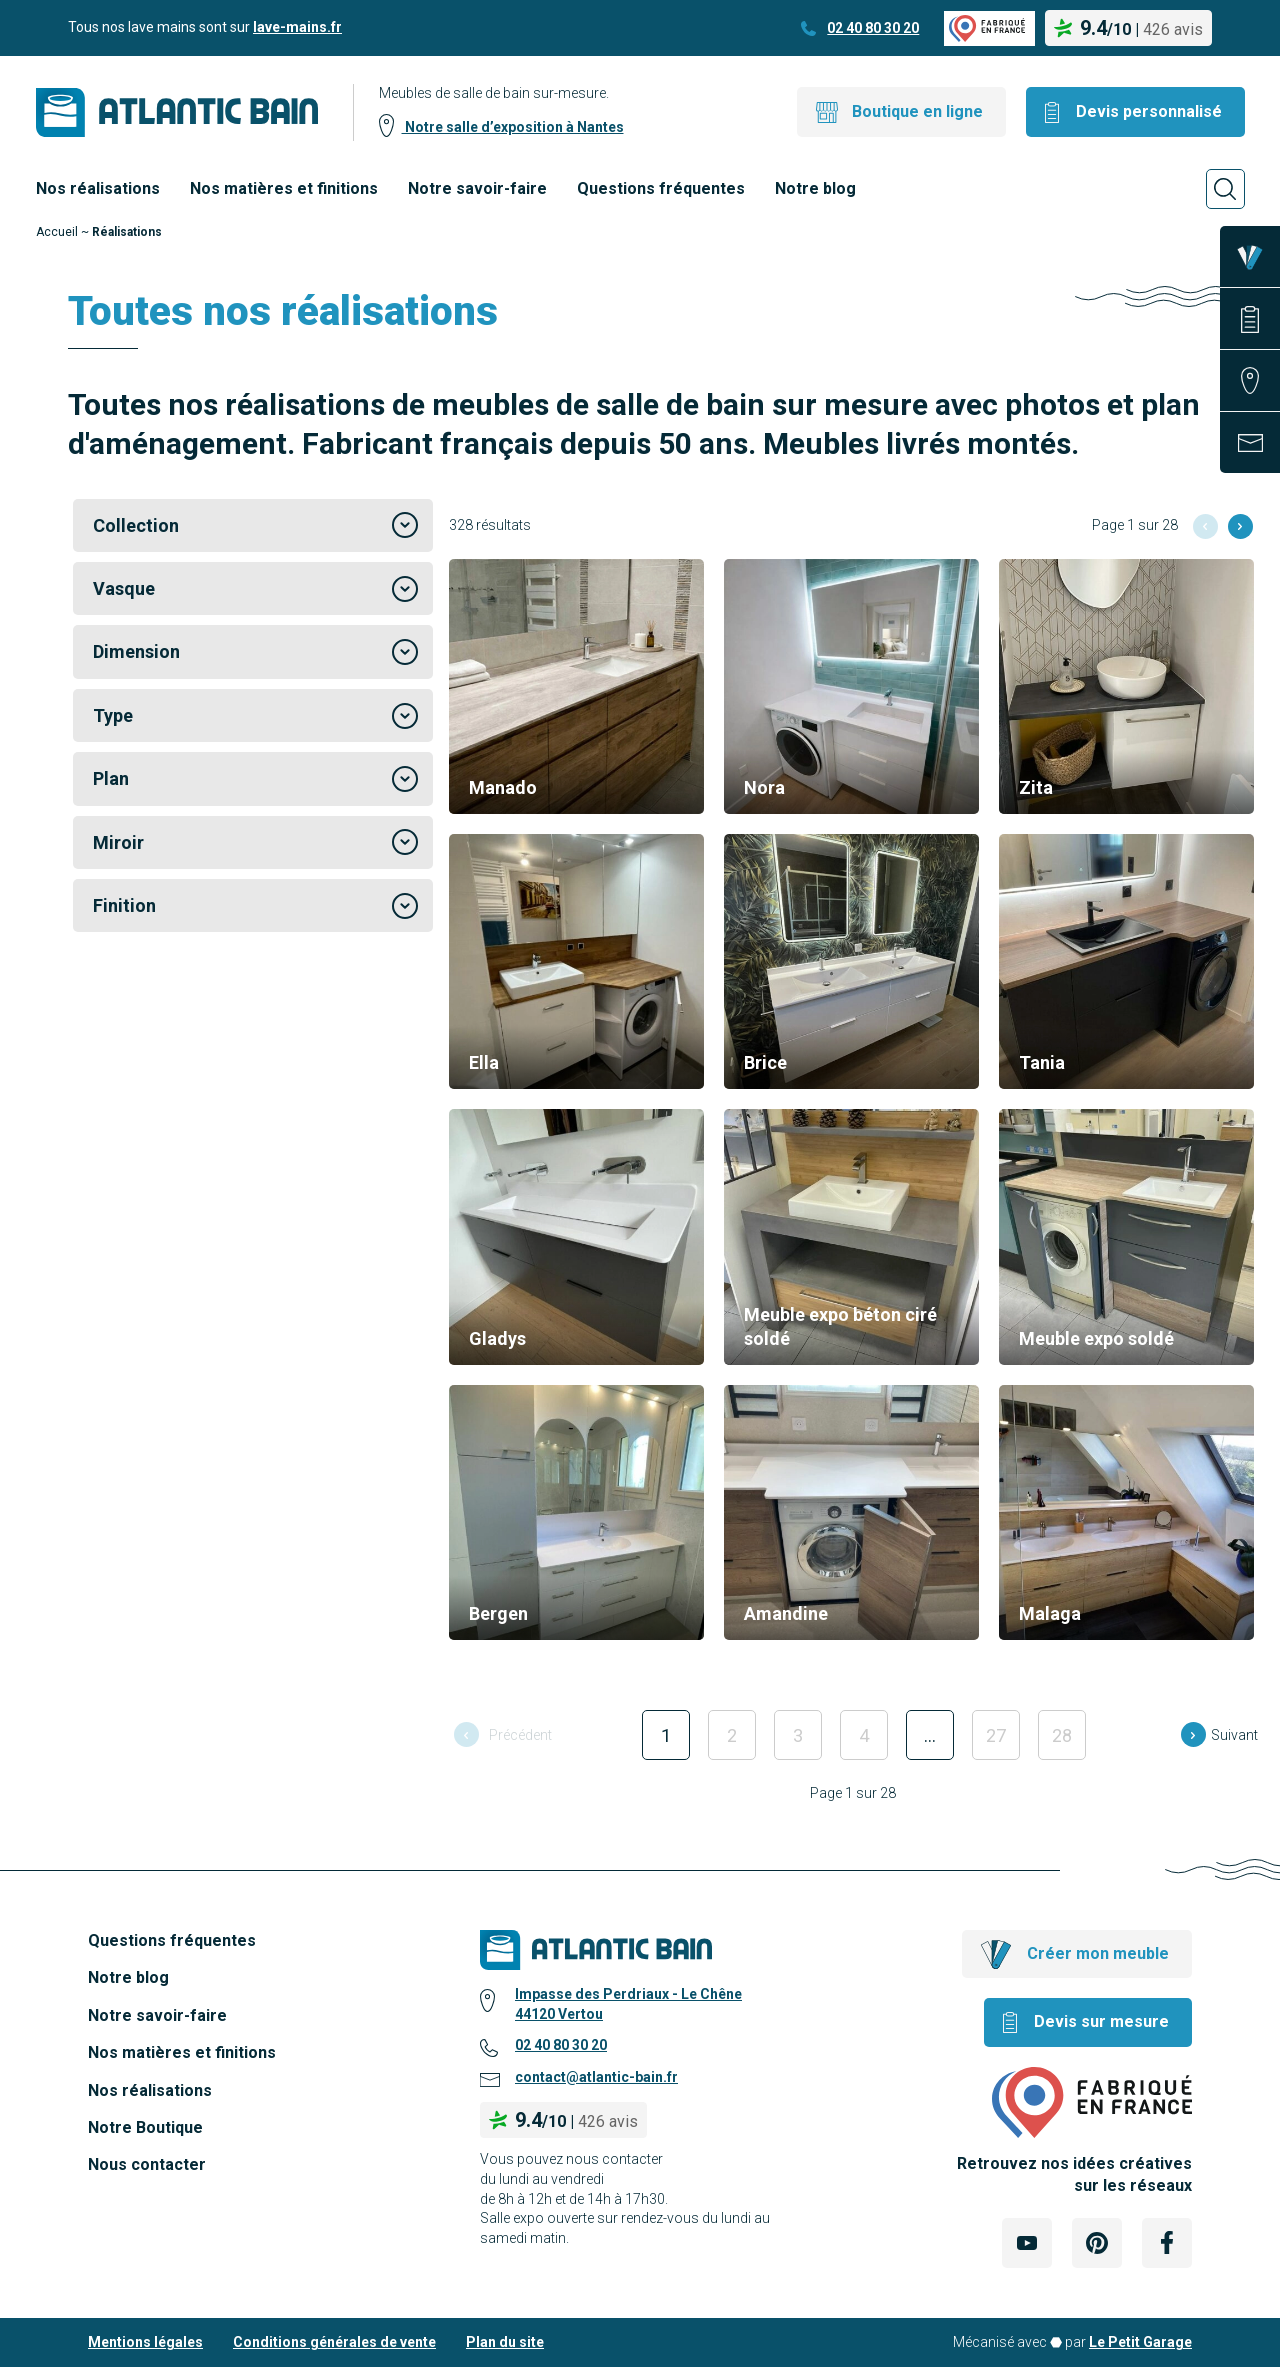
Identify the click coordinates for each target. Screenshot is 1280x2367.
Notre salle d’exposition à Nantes (513, 127)
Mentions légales (145, 2342)
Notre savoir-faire (477, 188)
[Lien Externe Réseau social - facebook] (1167, 2243)
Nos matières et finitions (284, 188)
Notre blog (815, 188)
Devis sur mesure (1101, 2021)
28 (1062, 1735)
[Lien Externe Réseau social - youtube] (1027, 2243)
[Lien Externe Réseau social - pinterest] (1097, 2243)
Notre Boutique (145, 2127)
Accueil (57, 232)
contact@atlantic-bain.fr (596, 2077)
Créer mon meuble (1098, 1953)
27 (996, 1735)
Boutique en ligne (917, 111)
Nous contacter (147, 2164)
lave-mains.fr (297, 27)
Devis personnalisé (1149, 111)
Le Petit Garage (1140, 2342)
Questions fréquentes (661, 188)
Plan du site (505, 2342)
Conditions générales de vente (334, 2342)
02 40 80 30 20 (873, 28)
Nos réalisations (98, 188)
